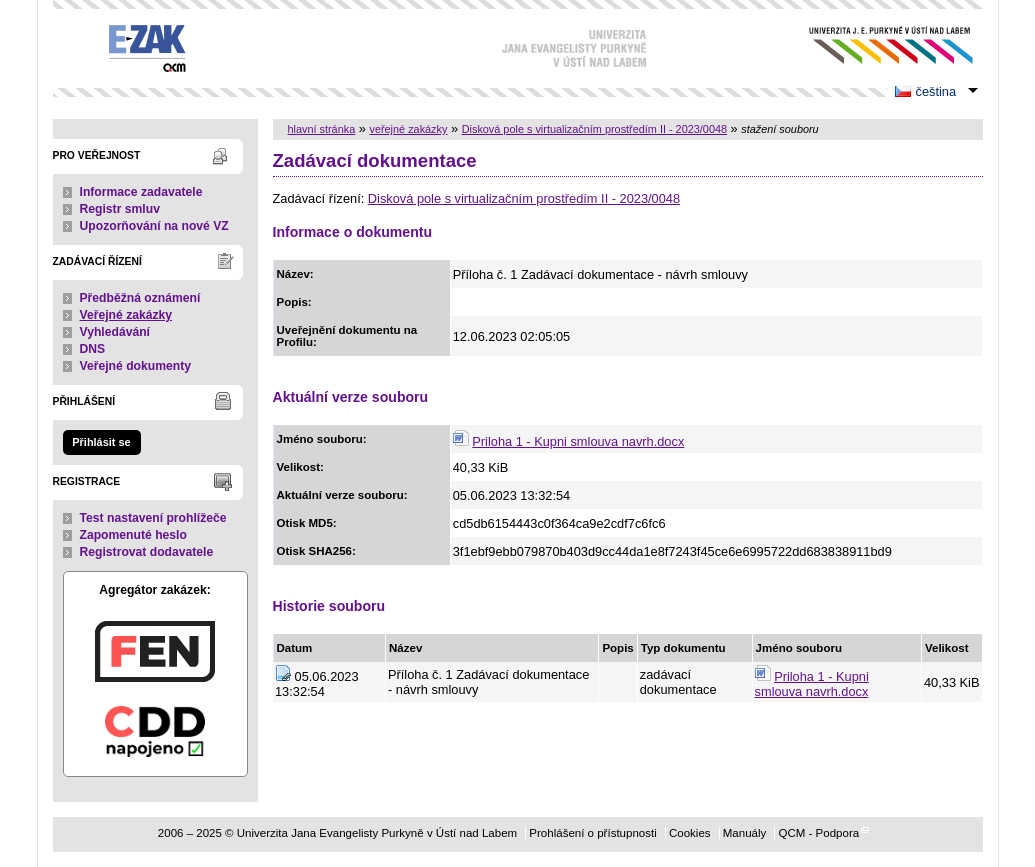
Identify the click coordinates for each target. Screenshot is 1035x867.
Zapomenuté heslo (133, 535)
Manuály (745, 833)
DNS (93, 349)
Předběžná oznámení (140, 298)
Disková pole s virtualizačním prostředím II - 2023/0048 (594, 129)
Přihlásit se (101, 442)
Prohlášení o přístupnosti (592, 833)
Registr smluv (120, 209)
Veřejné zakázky (126, 315)
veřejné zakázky (408, 129)
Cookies (690, 833)
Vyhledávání (115, 332)
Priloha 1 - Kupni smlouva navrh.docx (578, 441)
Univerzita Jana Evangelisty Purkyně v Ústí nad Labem (875, 45)
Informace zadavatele (141, 192)
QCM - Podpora (818, 833)
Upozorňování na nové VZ (154, 226)
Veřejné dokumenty (135, 366)
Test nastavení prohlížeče (153, 518)
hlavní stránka (322, 129)
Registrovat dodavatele (147, 552)
